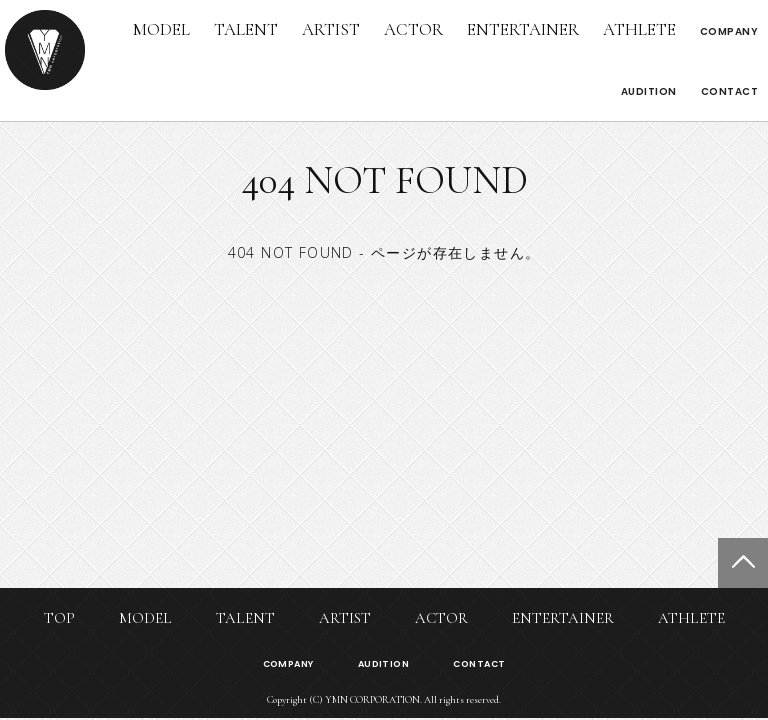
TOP (59, 618)
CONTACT (730, 91)
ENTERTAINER (523, 29)
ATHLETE (639, 29)
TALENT (246, 29)
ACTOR (413, 29)
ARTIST (331, 29)
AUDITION (649, 91)
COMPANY (729, 31)
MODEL (161, 29)
